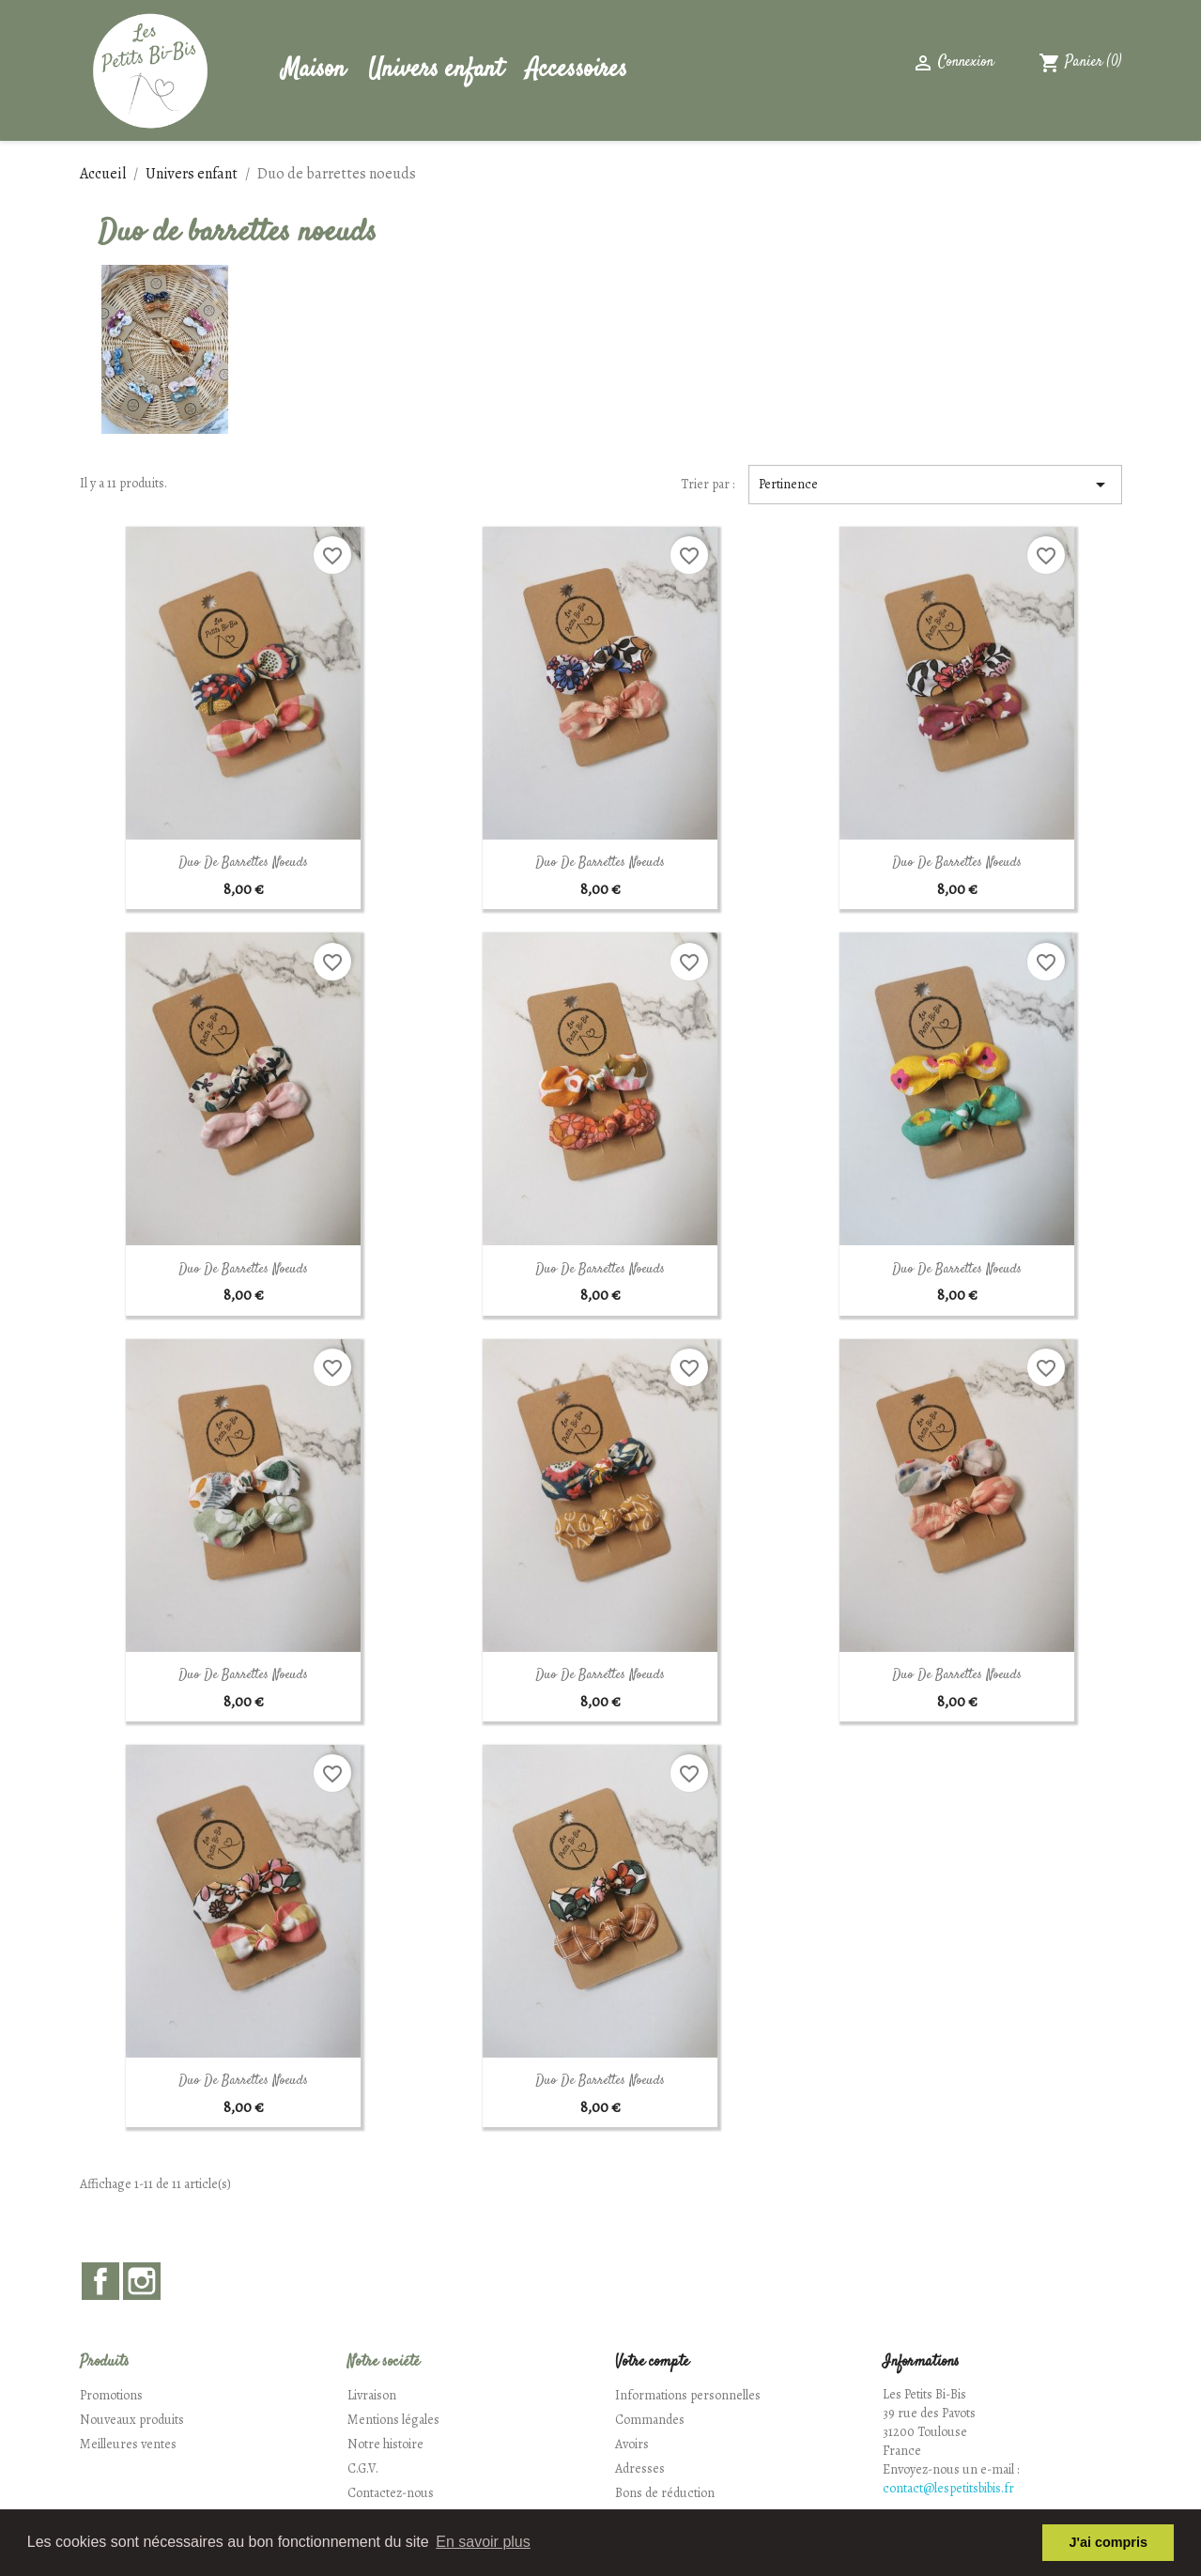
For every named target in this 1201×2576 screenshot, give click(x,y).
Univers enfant (435, 70)
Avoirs (632, 2444)
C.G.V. (362, 2468)
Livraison (371, 2395)
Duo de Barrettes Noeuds (243, 863)
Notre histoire (385, 2444)
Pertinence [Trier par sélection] (935, 484)
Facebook (100, 2281)
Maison (314, 70)
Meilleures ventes (128, 2444)
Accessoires (576, 70)
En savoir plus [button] (483, 2542)
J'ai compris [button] (1108, 2542)
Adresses (640, 2468)
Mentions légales (393, 2420)
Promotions (111, 2395)
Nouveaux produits (132, 2420)
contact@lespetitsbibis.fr (948, 2488)
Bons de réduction (665, 2493)
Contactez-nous (390, 2493)
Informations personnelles (688, 2395)
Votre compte (652, 2362)
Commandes (650, 2420)
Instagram (142, 2281)
